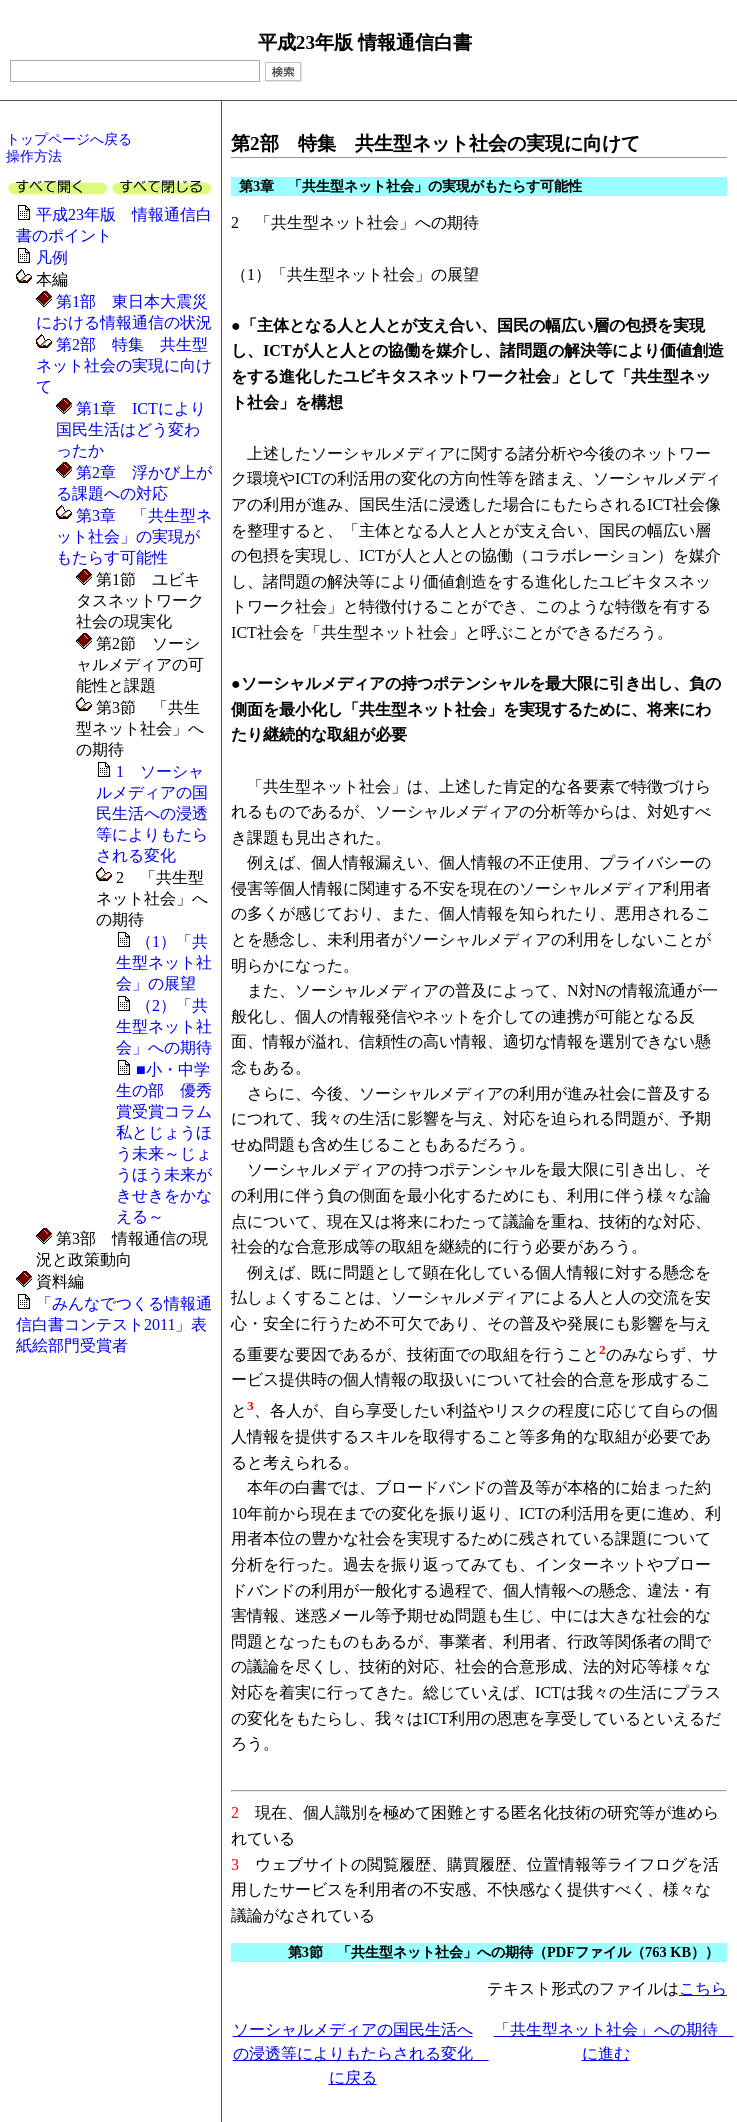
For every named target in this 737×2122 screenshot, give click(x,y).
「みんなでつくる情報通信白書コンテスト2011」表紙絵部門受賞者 (114, 1324)
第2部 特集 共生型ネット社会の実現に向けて (124, 365)
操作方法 (34, 156)
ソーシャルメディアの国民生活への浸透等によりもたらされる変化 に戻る (361, 2053)
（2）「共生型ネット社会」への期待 (164, 1026)
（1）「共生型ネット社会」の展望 (164, 962)
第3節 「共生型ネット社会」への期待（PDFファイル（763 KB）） (503, 1952)
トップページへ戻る (69, 139)
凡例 (52, 257)
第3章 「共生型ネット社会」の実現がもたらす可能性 (134, 536)
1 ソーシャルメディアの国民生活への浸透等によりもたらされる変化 (152, 813)
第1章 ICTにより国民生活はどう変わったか (131, 429)
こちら (703, 1988)
